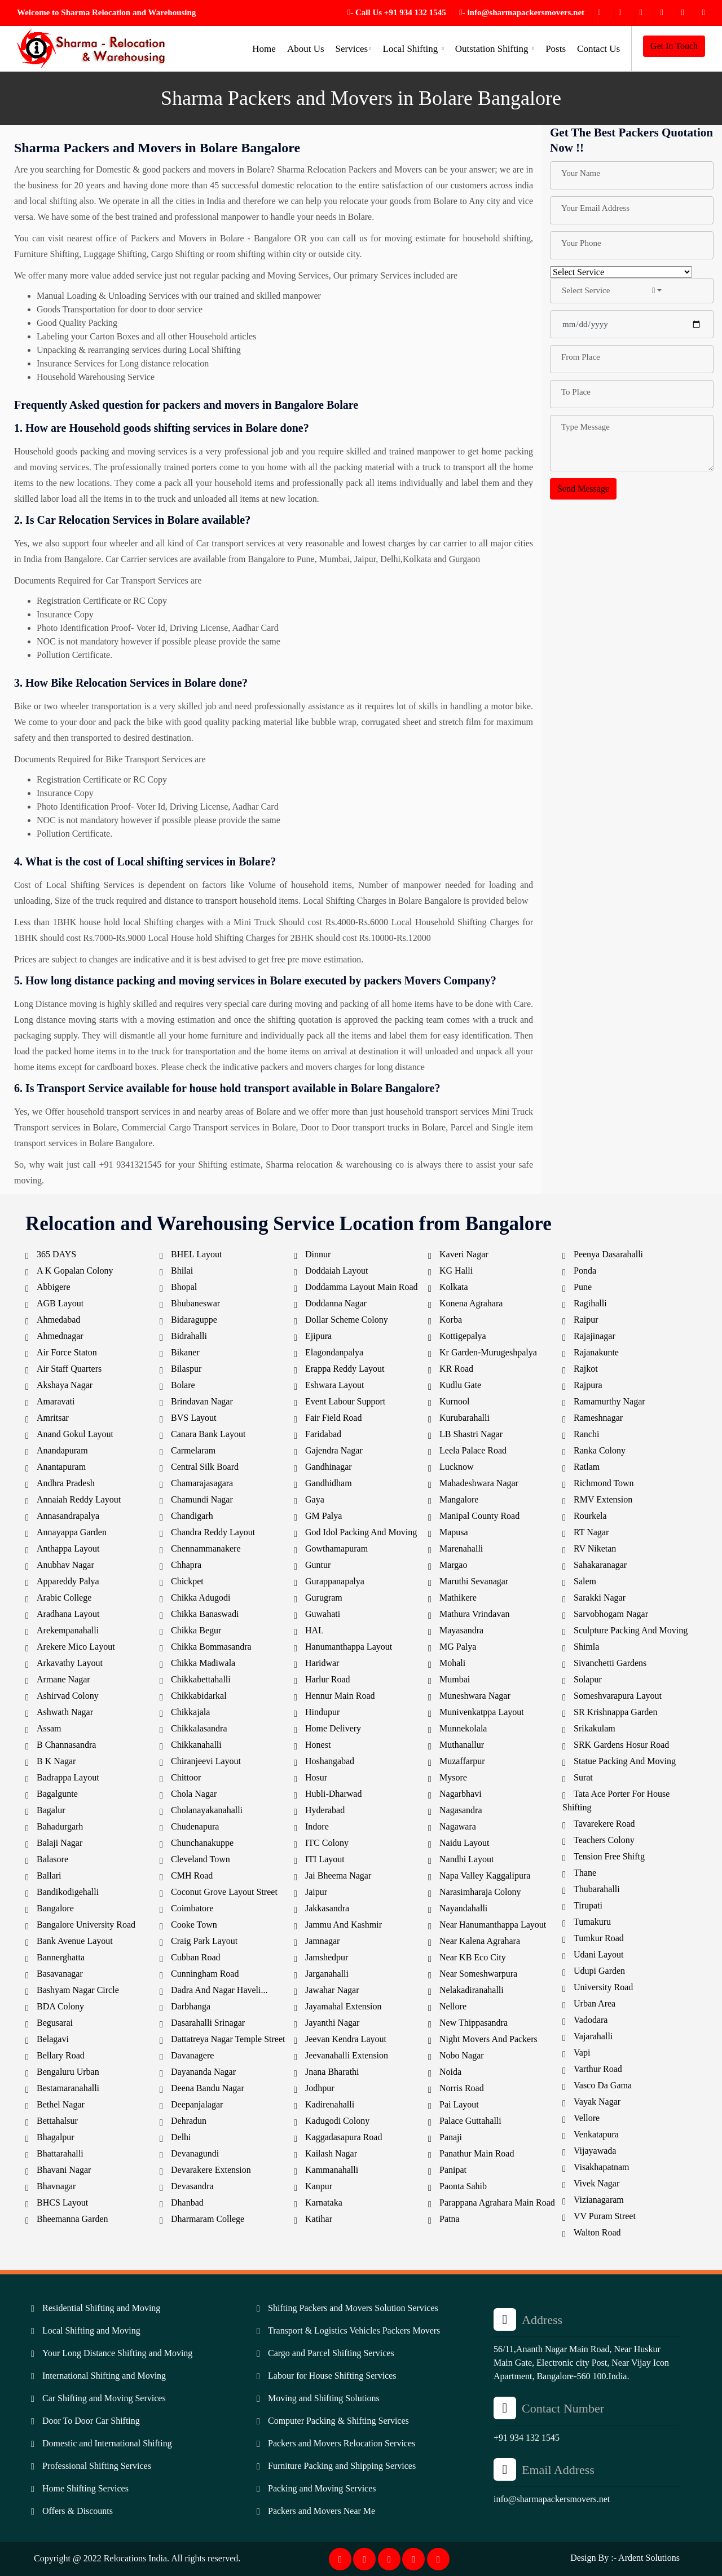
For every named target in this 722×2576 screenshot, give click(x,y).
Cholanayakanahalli (207, 1810)
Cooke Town (194, 1924)
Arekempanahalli (68, 1630)
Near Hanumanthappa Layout (492, 1924)
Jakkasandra (327, 1908)
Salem (585, 1581)
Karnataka (323, 2202)
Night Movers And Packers (488, 2039)
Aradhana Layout (68, 1614)
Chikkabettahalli (201, 1679)
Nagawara (457, 1826)
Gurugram (323, 1597)
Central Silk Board (205, 1467)
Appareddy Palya (68, 1581)
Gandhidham (328, 1483)
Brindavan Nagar (202, 1401)
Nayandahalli (463, 1908)
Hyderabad (325, 1810)
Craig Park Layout (204, 1941)
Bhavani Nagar (64, 2170)
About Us (305, 48)
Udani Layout (598, 1954)
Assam (49, 1728)
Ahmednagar (60, 1336)
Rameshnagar (598, 1417)
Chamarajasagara (202, 1483)
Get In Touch (674, 46)
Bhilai (182, 1270)
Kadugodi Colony (337, 2121)
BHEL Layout (196, 1254)
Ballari (49, 1875)
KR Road (456, 1368)
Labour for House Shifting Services (332, 2375)
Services (354, 48)
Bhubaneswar (195, 1303)
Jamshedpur (326, 1957)
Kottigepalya (462, 1336)
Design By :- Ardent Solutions (625, 2557)
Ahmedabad (58, 1319)
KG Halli (456, 1270)
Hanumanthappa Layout (348, 1646)
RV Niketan (595, 1548)
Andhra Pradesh (66, 1483)
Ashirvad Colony (68, 1695)
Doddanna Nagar (336, 1303)
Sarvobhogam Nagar (611, 1614)
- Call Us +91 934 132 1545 (396, 12)
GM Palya (323, 1516)
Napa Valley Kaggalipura (484, 1875)
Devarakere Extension (211, 2170)
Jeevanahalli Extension (346, 2055)
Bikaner (185, 1352)
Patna (449, 2219)
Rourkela (590, 1516)
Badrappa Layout (68, 1777)
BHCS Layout (62, 2202)
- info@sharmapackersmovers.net (521, 12)
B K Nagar (56, 1761)
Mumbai (454, 1679)
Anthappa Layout (68, 1548)
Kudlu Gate (460, 1385)
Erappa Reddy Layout (344, 1368)
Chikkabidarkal (199, 1695)
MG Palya (457, 1646)
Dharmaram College (207, 2219)
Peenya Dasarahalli (608, 1254)
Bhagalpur (55, 2137)
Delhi (181, 2137)
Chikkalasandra (199, 1728)
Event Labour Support (345, 1401)
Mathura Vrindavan (474, 1614)
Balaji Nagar (59, 1843)
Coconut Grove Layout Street (224, 1892)
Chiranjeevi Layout (206, 1761)
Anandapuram (62, 1450)
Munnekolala (463, 1728)
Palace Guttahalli (470, 2121)
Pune (583, 1287)
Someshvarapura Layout (618, 1695)
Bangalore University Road (86, 1924)
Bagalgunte (57, 1794)
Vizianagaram (599, 2199)
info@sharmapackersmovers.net (552, 2499)
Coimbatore (192, 1908)
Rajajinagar (594, 1336)
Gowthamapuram (336, 1548)
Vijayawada (595, 2150)
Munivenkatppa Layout (481, 1712)
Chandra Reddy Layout (213, 1532)
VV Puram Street (605, 2216)
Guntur (318, 1565)
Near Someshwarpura (478, 1973)
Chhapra (186, 1565)
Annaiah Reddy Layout (79, 1499)
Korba (450, 1319)
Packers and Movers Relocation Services (341, 2443)
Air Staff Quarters (69, 1368)
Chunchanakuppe (202, 1843)
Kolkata (453, 1287)
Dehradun (188, 2121)
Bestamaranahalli (68, 2088)
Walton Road (597, 2232)
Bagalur (51, 1810)
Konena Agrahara (471, 1303)
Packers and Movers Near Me (321, 2511)
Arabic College (64, 1597)
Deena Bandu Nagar (207, 2088)
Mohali (452, 1663)
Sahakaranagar (600, 1565)
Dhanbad (187, 2202)
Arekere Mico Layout (76, 1646)
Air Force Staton (67, 1352)
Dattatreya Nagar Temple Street (228, 2039)
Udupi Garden (599, 1971)
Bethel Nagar (61, 2104)
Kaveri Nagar (463, 1254)
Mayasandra (461, 1630)
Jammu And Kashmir (343, 1924)
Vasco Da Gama (603, 2085)
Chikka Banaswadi (205, 1614)
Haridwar (322, 1663)
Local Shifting (412, 48)
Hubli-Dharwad (333, 1794)
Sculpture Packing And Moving (631, 1630)
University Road (603, 1987)
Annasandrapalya (68, 1516)
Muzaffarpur (462, 1761)
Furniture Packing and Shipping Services (342, 2466)
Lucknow (456, 1467)
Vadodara (590, 2020)
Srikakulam (594, 1728)
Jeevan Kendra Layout (345, 2039)
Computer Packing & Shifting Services (338, 2420)
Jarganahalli (327, 1973)
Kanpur (318, 2186)
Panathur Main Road (476, 2153)
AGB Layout (60, 1303)
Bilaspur (186, 1368)
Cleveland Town (200, 1859)
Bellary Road (61, 2055)
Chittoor (186, 1777)
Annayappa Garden (72, 1532)
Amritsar (53, 1417)
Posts (555, 48)
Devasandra (192, 2186)
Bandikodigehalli (68, 1892)
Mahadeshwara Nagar (478, 1483)
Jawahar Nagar (332, 1990)
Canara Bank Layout (208, 1434)
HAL (314, 1630)
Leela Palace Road (473, 1450)
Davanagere (192, 2055)
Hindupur (322, 1712)
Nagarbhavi (460, 1794)
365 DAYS (56, 1254)
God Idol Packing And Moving (361, 1532)
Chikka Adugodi (200, 1597)
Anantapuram (61, 1467)
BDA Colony (60, 2006)
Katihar (318, 2219)
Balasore (52, 1859)
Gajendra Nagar (334, 1450)
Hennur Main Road (340, 1695)
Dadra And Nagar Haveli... (219, 1990)
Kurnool (454, 1401)
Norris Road (461, 2088)
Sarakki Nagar (600, 1597)
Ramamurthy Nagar (609, 1401)
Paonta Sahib (463, 2186)
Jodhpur (319, 2088)
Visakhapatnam (601, 2167)
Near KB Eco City (472, 1957)
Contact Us (598, 48)
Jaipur (316, 1892)
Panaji (450, 2137)
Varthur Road (598, 2069)
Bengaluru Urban (68, 2071)
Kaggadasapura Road (343, 2137)
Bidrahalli (189, 1336)
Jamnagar (322, 1941)
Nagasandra (460, 1810)
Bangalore (55, 1908)
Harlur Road (327, 1679)
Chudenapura (195, 1826)
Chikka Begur (196, 1630)
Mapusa (453, 1532)
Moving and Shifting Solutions (324, 2398)
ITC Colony (327, 1843)
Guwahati (322, 1614)
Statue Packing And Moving (625, 1761)
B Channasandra (66, 1744)
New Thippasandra (473, 2022)
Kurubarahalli (464, 1417)
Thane (585, 1872)
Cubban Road (196, 1957)
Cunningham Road (205, 1973)
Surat (583, 1777)
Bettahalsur (57, 2121)
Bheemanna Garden (72, 2219)
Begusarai (55, 2022)
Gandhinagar (328, 1467)
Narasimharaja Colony (480, 1892)
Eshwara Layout (334, 1385)
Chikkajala (190, 1712)
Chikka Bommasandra (211, 1646)
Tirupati (588, 1905)
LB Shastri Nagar (471, 1434)
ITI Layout (325, 1859)
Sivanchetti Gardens (610, 1663)
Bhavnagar (56, 2186)
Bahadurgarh (60, 1826)
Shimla (586, 1646)
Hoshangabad (329, 1761)
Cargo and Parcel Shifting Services (331, 2353)
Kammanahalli (331, 2170)
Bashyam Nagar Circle (78, 1990)
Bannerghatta (61, 1957)
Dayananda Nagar (203, 2071)
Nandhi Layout (466, 1859)
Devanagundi (195, 2153)
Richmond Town (604, 1483)
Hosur (316, 1777)
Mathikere (458, 1597)
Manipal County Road (479, 1516)
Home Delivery (333, 1728)
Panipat (452, 2170)
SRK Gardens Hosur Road (621, 1744)
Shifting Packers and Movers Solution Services (353, 2308)
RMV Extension (603, 1499)
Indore (317, 1826)
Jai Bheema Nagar (338, 1875)
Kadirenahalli (329, 2104)
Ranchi (586, 1434)
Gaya (314, 1499)
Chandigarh (192, 1516)
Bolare (183, 1385)
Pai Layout (459, 2104)
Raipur (586, 1319)
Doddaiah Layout (336, 1270)
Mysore (453, 1777)
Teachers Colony (604, 1840)
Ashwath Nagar (65, 1712)
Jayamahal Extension (343, 2006)
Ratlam (587, 1467)
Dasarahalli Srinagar (208, 2022)
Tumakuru (592, 1922)
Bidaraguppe (194, 1319)
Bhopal (184, 1287)
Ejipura (318, 1336)
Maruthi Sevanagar (473, 1581)
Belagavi (53, 2039)
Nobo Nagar (461, 2055)
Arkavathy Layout (70, 1663)
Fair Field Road (333, 1417)
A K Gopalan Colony (75, 1270)
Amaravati (56, 1401)
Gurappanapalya (334, 1581)
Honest (318, 1744)
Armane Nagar (63, 1679)
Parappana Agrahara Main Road (497, 2202)
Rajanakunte (596, 1352)
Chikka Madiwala (203, 1663)
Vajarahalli (593, 2036)
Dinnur (318, 1254)
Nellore (452, 2006)
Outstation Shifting (494, 48)
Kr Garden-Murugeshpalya (488, 1352)
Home (264, 48)
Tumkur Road (599, 1938)
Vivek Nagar (596, 2183)
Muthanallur (461, 1744)
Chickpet (187, 1581)
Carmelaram (193, 1450)
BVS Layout (193, 1417)
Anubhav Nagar (65, 1565)
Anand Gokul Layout (75, 1434)
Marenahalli (461, 1548)
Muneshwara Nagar (474, 1695)
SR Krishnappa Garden (615, 1712)
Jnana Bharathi (332, 2071)
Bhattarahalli (60, 2153)
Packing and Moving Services (322, 2488)
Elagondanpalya (334, 1352)
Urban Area (594, 2003)
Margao (453, 1565)
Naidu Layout (464, 1843)
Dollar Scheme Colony (346, 1319)
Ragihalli (590, 1303)
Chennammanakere (206, 1548)
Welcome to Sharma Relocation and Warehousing (106, 12)
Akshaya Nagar (65, 1385)
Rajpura (588, 1385)
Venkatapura (596, 2134)
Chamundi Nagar (202, 1499)
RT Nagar (591, 1532)
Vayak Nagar (597, 2101)
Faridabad (323, 1434)
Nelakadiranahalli (471, 1990)
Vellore (587, 2118)
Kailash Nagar (331, 2153)
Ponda (585, 1270)
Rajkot (586, 1368)
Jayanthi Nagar (332, 2022)
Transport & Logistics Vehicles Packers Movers (354, 2330)
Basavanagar (60, 1973)
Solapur (588, 1679)
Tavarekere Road (604, 1823)
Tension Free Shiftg (609, 1856)
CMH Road (192, 1875)
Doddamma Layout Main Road (361, 1287)
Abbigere (54, 1287)
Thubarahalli (597, 1889)
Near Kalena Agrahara (479, 1941)
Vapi (582, 2052)
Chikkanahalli (196, 1744)
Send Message (583, 488)
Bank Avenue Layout (75, 1941)
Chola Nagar (194, 1794)
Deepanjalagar (197, 2104)
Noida (450, 2071)
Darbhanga (190, 2006)
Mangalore (458, 1499)
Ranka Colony (600, 1450)
